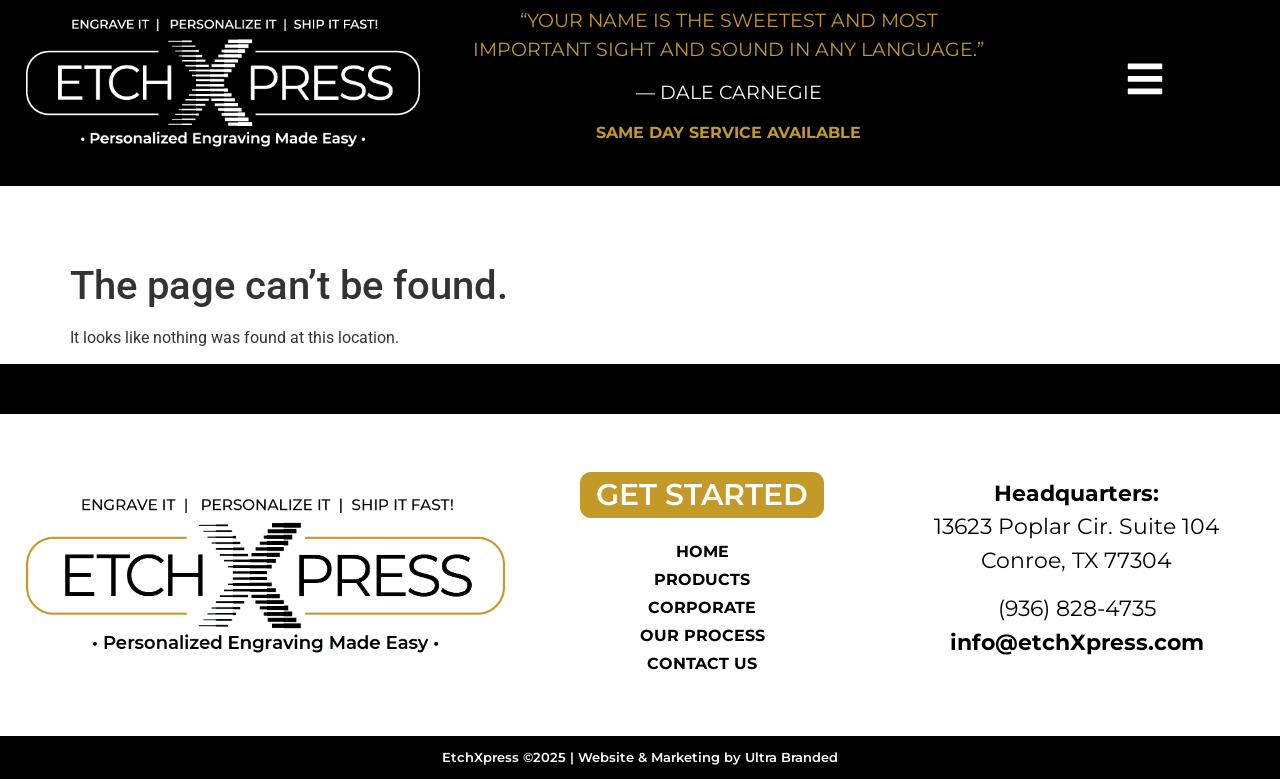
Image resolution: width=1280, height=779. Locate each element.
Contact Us (702, 663)
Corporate (702, 607)
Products (702, 579)
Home (702, 551)
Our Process (702, 635)
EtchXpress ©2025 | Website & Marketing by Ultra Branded (640, 757)
